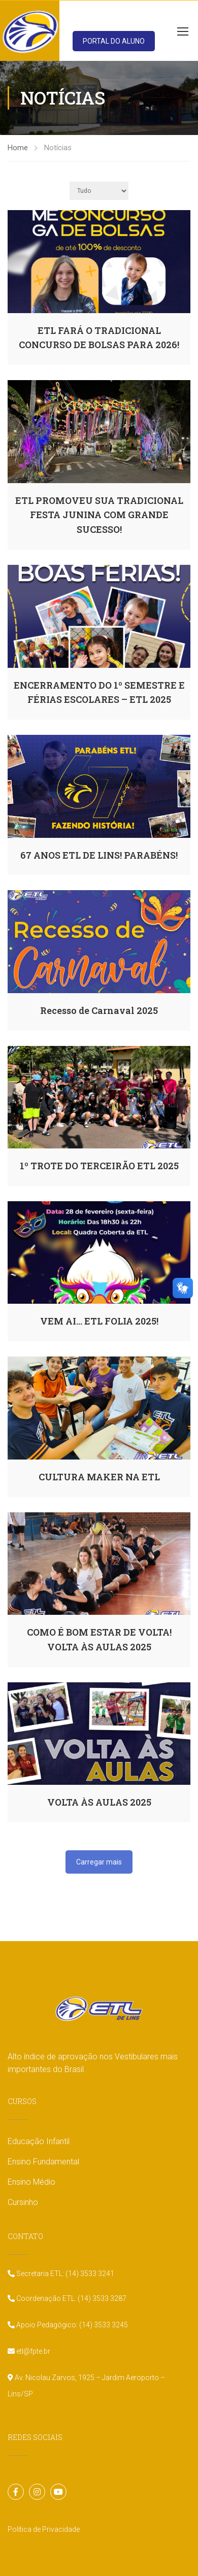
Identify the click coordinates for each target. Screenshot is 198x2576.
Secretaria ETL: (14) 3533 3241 (64, 2273)
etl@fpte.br (32, 2351)
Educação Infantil (39, 2141)
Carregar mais (99, 1862)
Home (18, 147)
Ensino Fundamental (43, 2161)
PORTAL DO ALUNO (114, 41)
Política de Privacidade (44, 2529)
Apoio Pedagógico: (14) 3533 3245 (71, 2325)
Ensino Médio (31, 2182)
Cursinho (23, 2202)
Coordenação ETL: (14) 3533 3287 (70, 2298)
